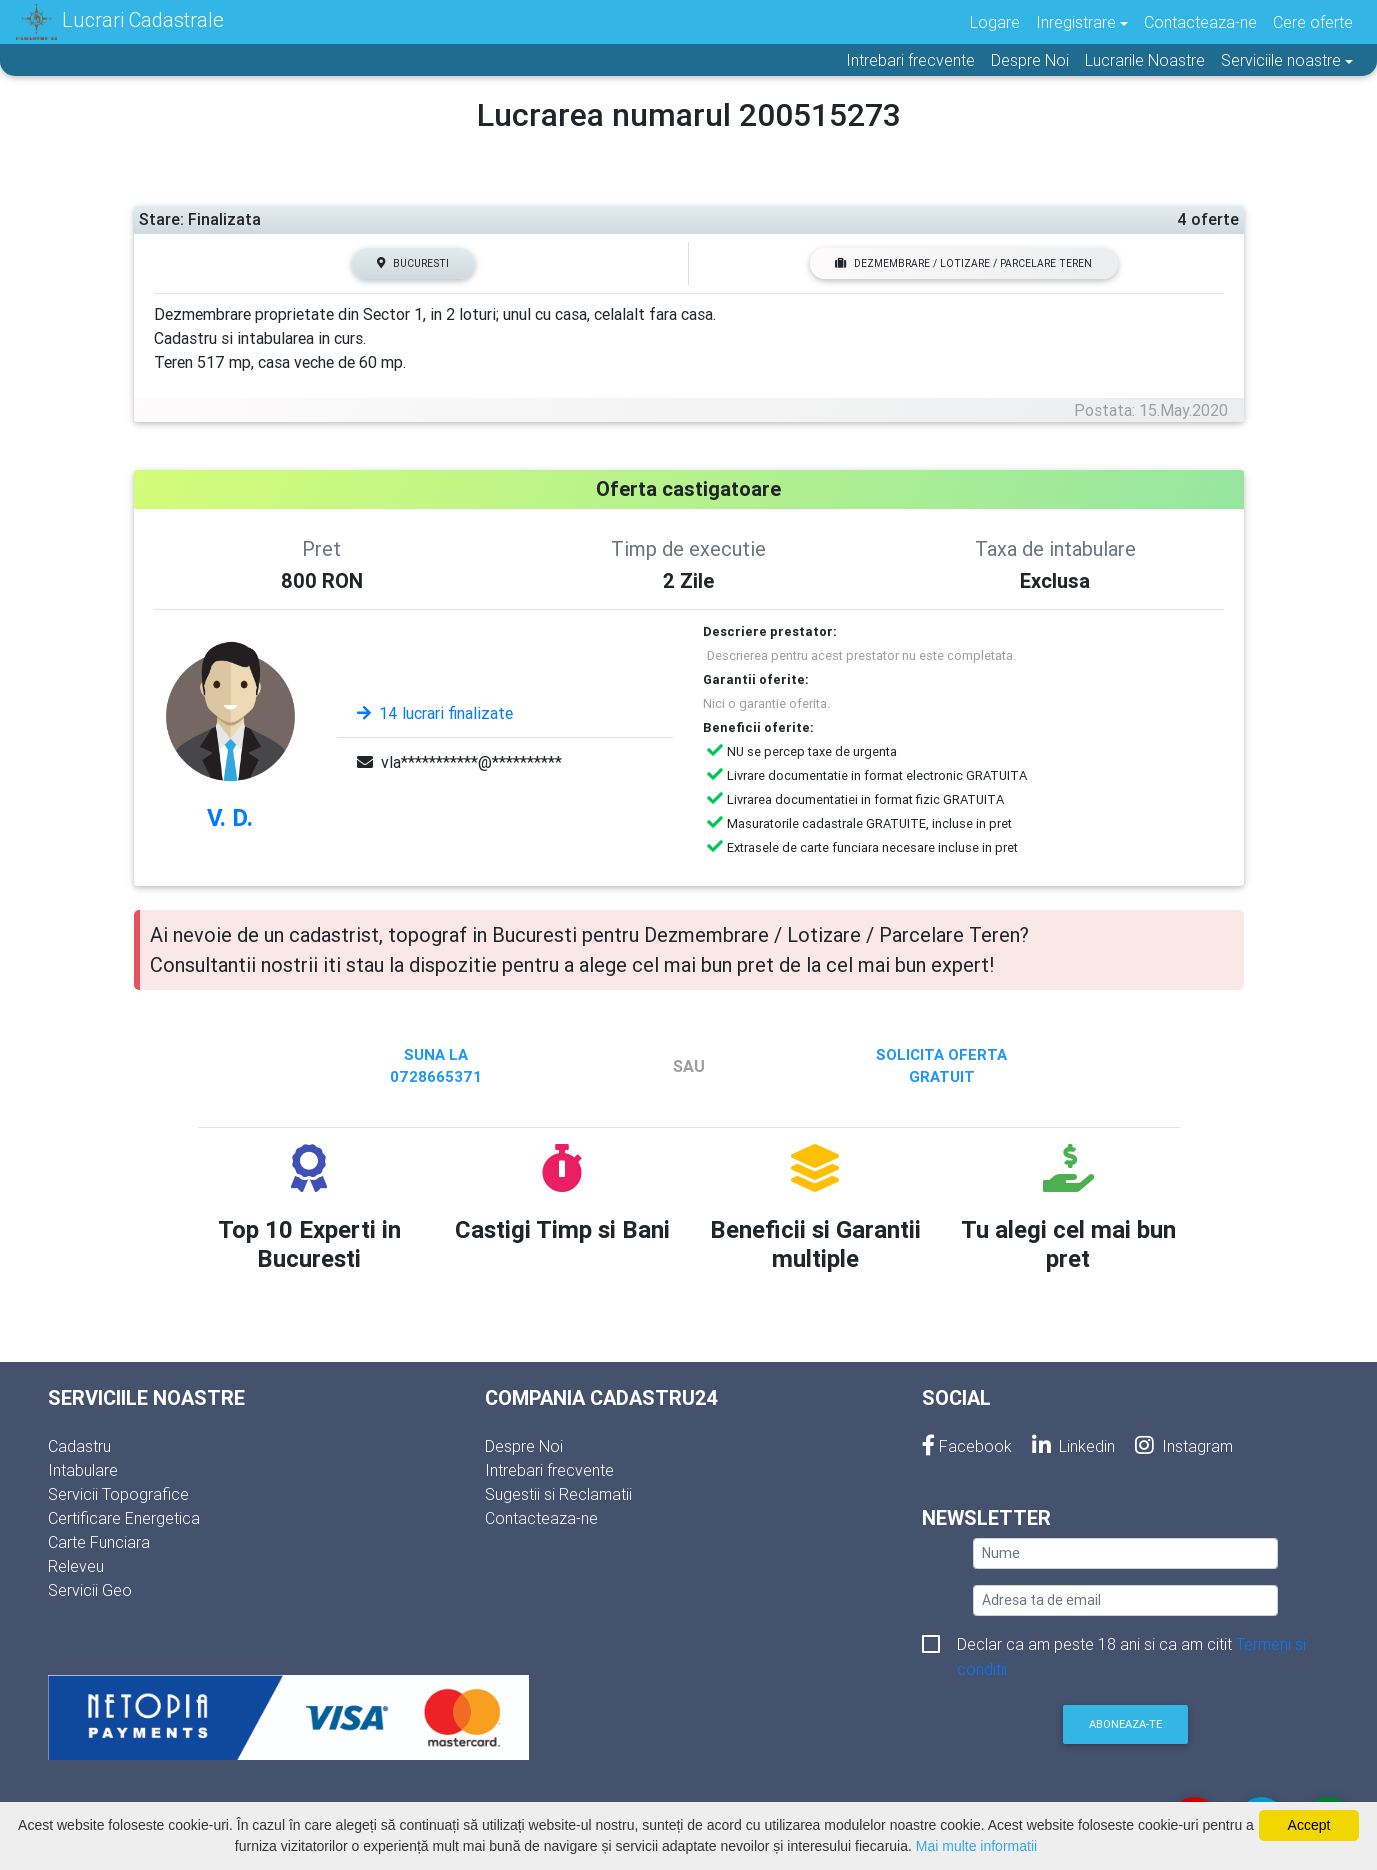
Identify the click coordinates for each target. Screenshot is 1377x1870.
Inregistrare (1076, 22)
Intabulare (83, 1470)
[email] (1125, 1600)
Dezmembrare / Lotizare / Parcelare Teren (963, 263)
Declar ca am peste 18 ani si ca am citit (1131, 1645)
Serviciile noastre (1281, 60)
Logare (995, 22)
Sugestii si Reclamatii (558, 1494)
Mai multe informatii (976, 1846)
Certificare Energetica (124, 1518)
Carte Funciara (99, 1542)
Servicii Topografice (118, 1494)
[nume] (1125, 1553)
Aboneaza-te (1125, 1724)
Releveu (76, 1566)
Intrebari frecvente (910, 60)
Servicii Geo (90, 1590)
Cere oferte (1313, 22)
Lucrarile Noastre (1145, 60)
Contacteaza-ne (1200, 22)
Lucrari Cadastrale (120, 22)
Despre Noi (1030, 60)
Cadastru (79, 1446)
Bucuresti (413, 263)
